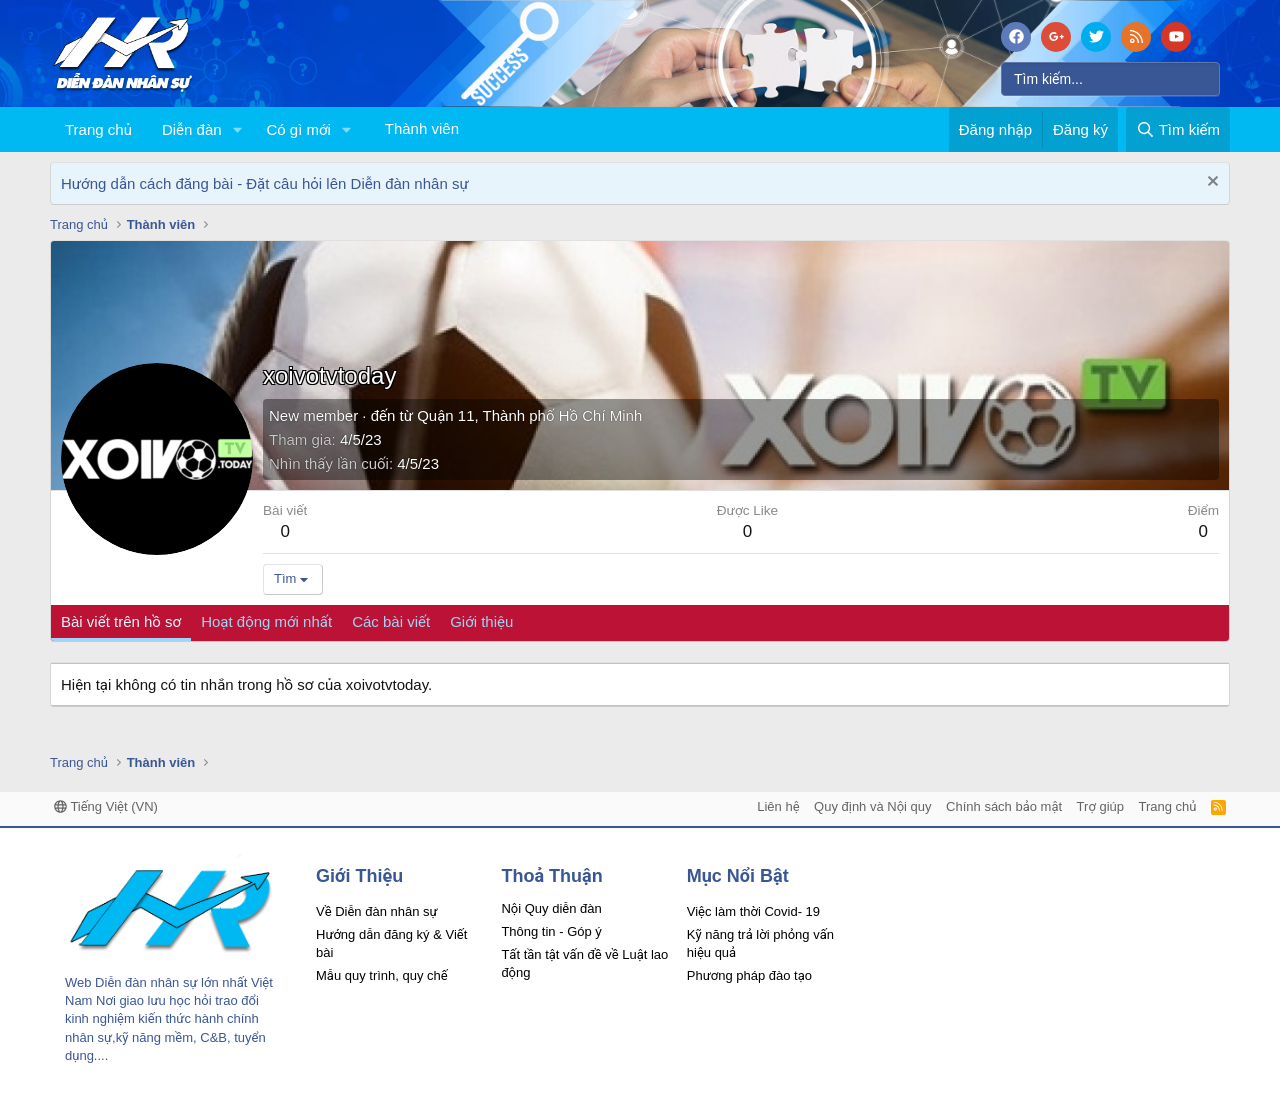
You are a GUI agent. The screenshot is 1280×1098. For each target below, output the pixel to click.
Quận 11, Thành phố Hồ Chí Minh (529, 415)
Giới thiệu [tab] (481, 621)
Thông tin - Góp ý (551, 931)
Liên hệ (778, 806)
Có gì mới (298, 129)
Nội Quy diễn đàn (551, 908)
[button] (237, 129)
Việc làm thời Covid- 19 (753, 911)
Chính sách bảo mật (1004, 806)
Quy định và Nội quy (873, 806)
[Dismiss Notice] (1210, 183)
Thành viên (422, 128)
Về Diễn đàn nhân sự (377, 911)
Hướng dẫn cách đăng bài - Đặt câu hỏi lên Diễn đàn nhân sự (265, 183)
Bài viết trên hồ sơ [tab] (121, 621)
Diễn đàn (192, 129)
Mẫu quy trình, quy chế (382, 975)
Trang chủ (98, 129)
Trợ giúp (1100, 806)
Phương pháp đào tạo (749, 975)
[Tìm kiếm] (1110, 79)
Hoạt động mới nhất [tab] (266, 621)
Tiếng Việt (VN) (106, 806)
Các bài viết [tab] (391, 621)
